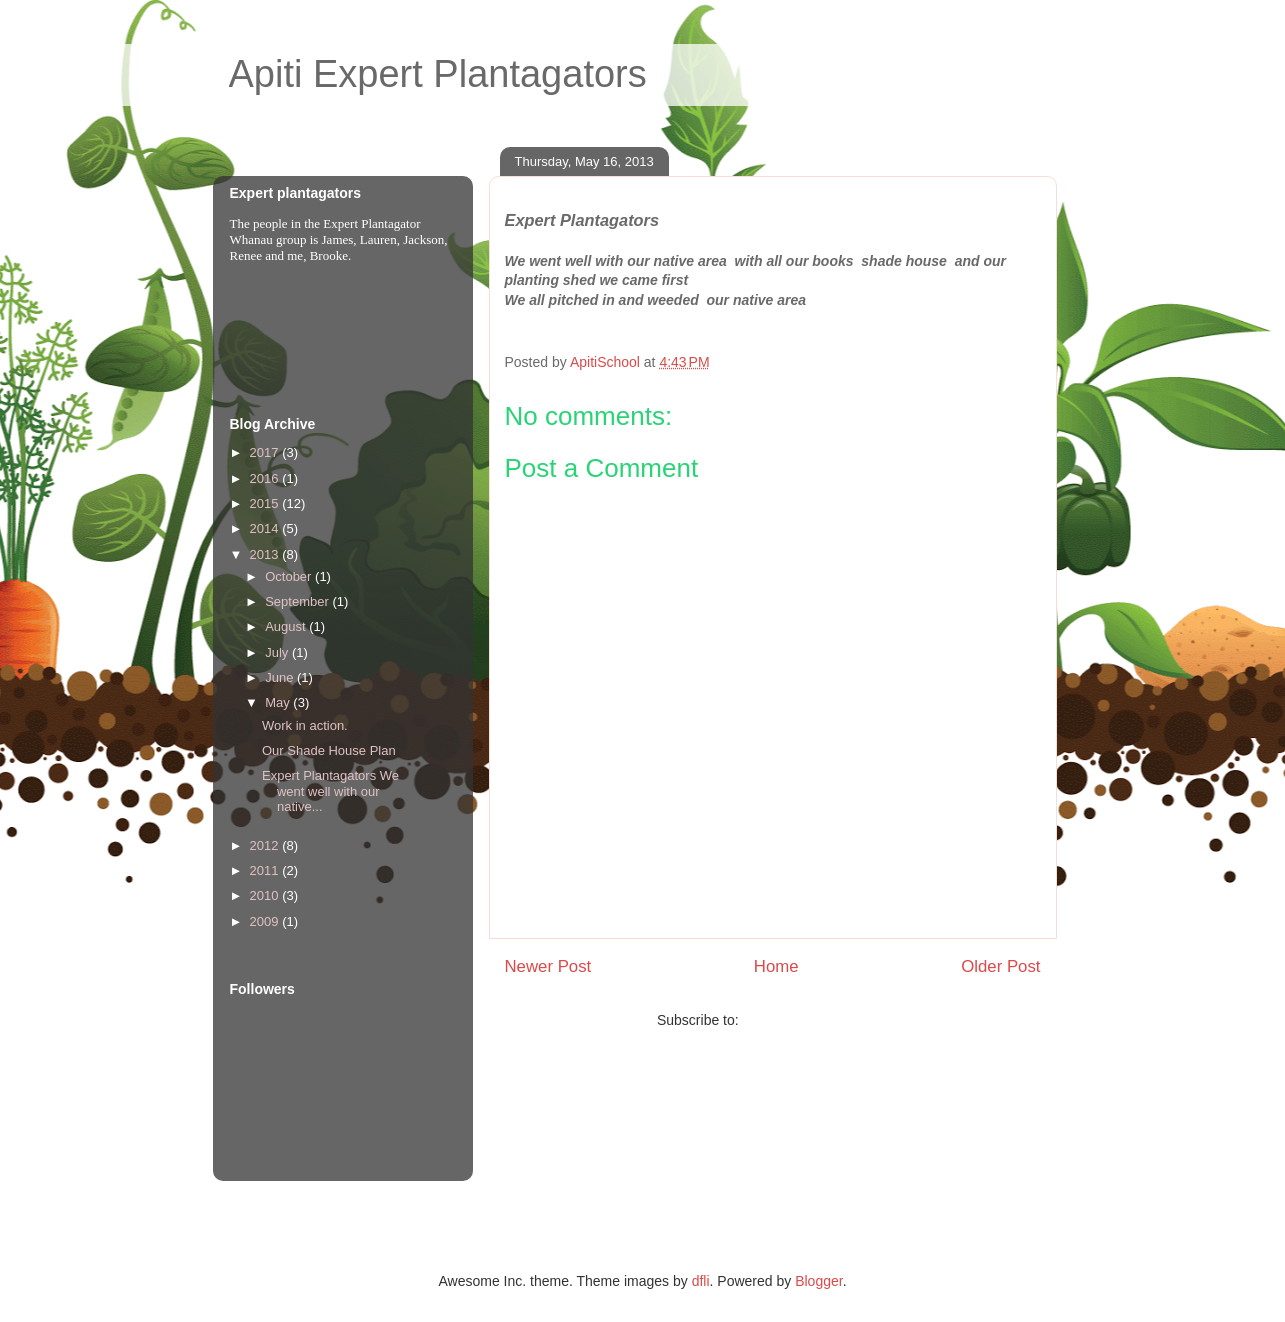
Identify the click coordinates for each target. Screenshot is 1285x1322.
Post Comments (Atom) (815, 1020)
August (287, 626)
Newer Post (548, 966)
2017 (266, 452)
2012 (266, 845)
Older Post (1000, 966)
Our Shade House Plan (329, 750)
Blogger (818, 1281)
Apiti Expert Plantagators (438, 74)
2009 (266, 921)
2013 (266, 554)
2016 (266, 478)
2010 (266, 895)
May (279, 702)
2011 (266, 870)
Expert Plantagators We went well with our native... (330, 791)
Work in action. (305, 725)
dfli (701, 1281)
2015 (266, 503)
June (281, 677)
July (278, 652)
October (290, 576)
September (298, 601)
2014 (266, 528)
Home (776, 966)
